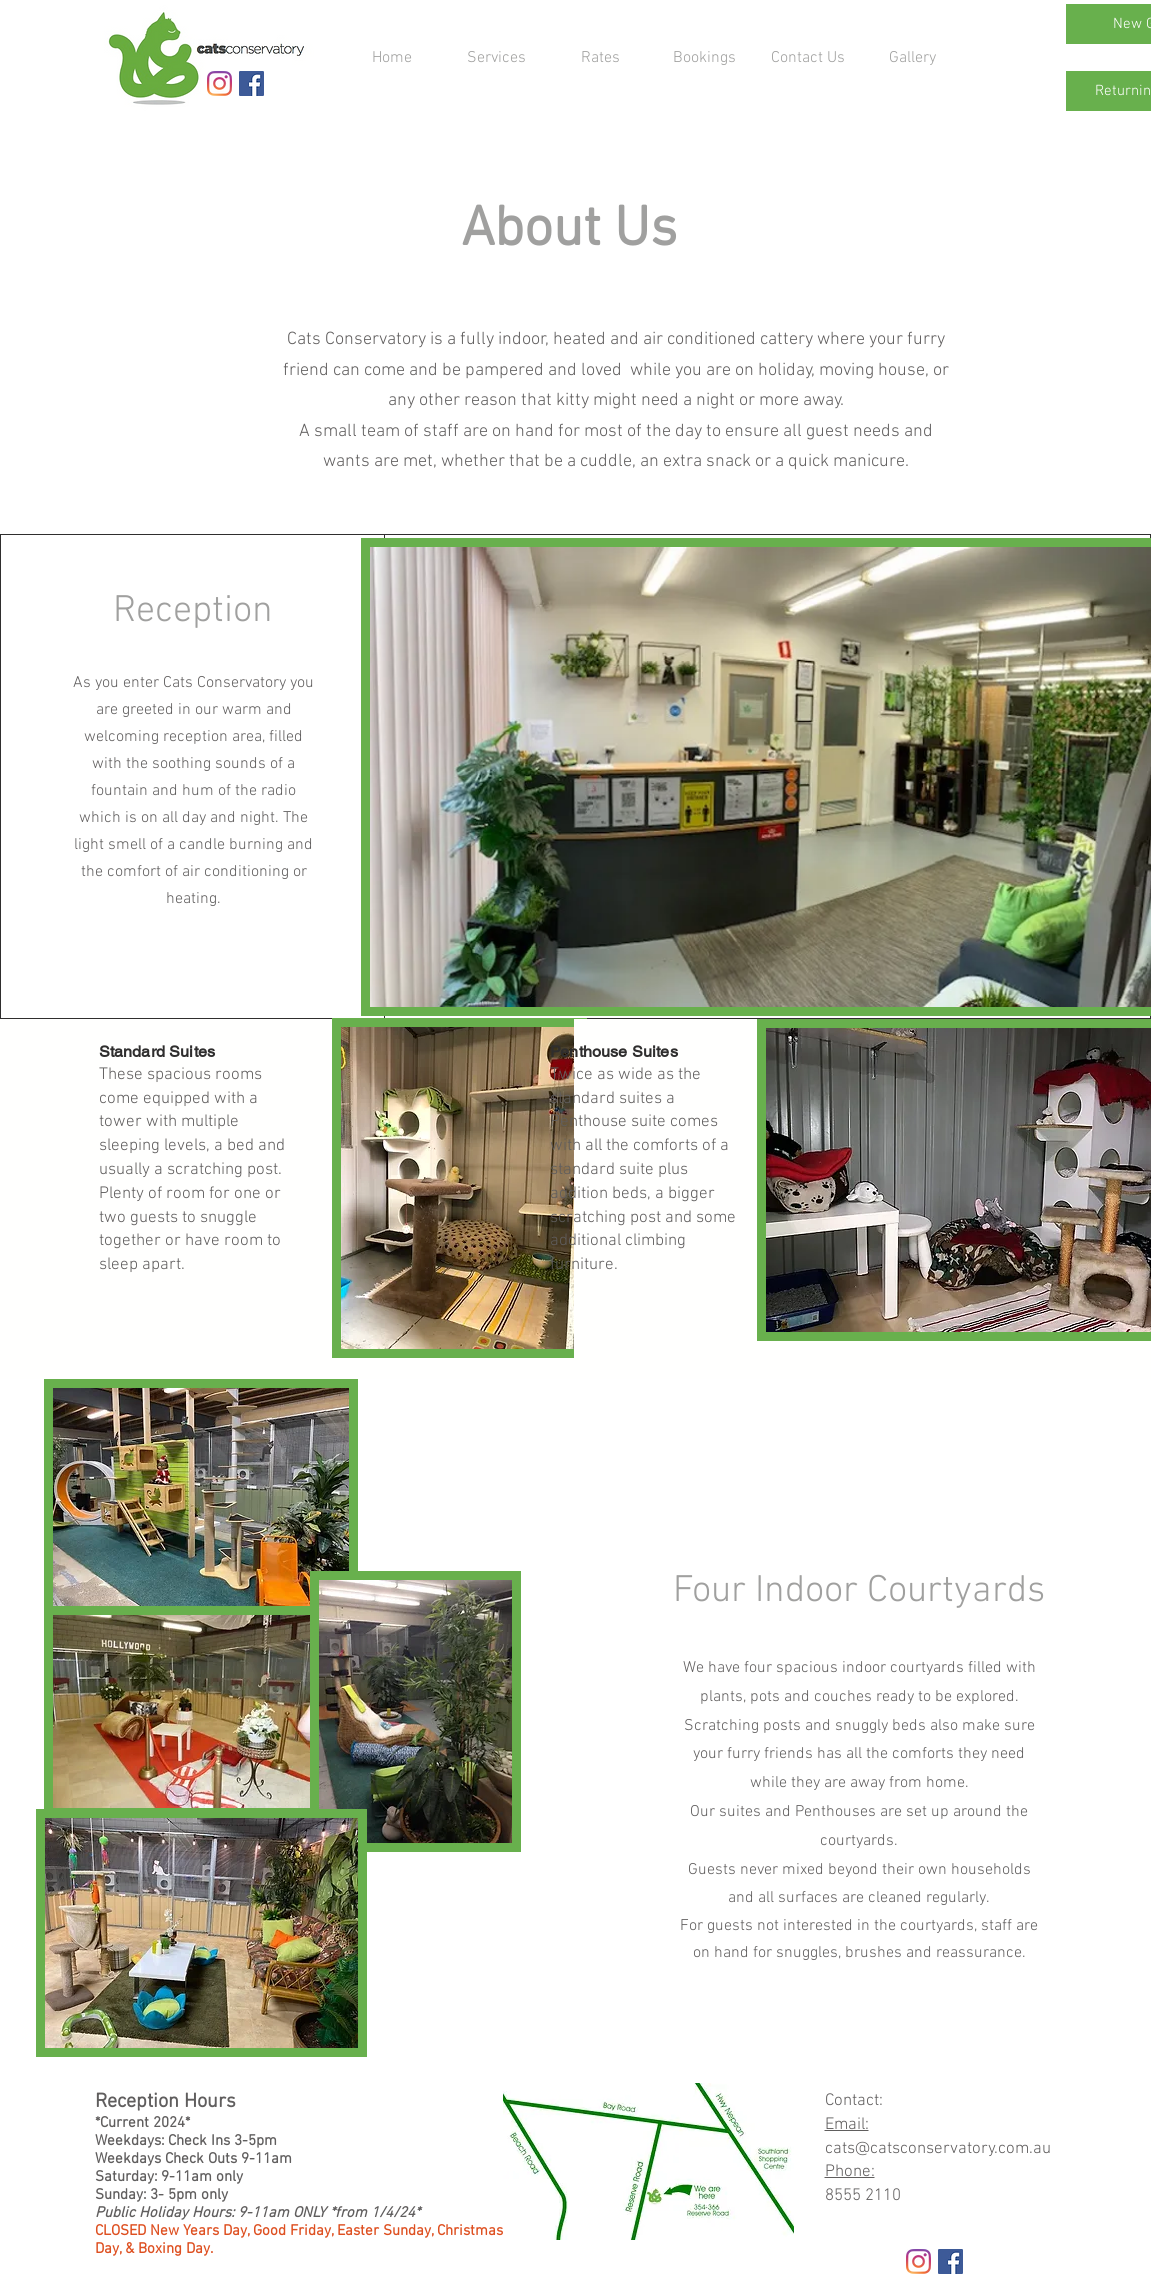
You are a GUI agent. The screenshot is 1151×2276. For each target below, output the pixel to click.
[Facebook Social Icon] (251, 83)
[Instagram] (219, 83)
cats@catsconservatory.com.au (938, 2149)
